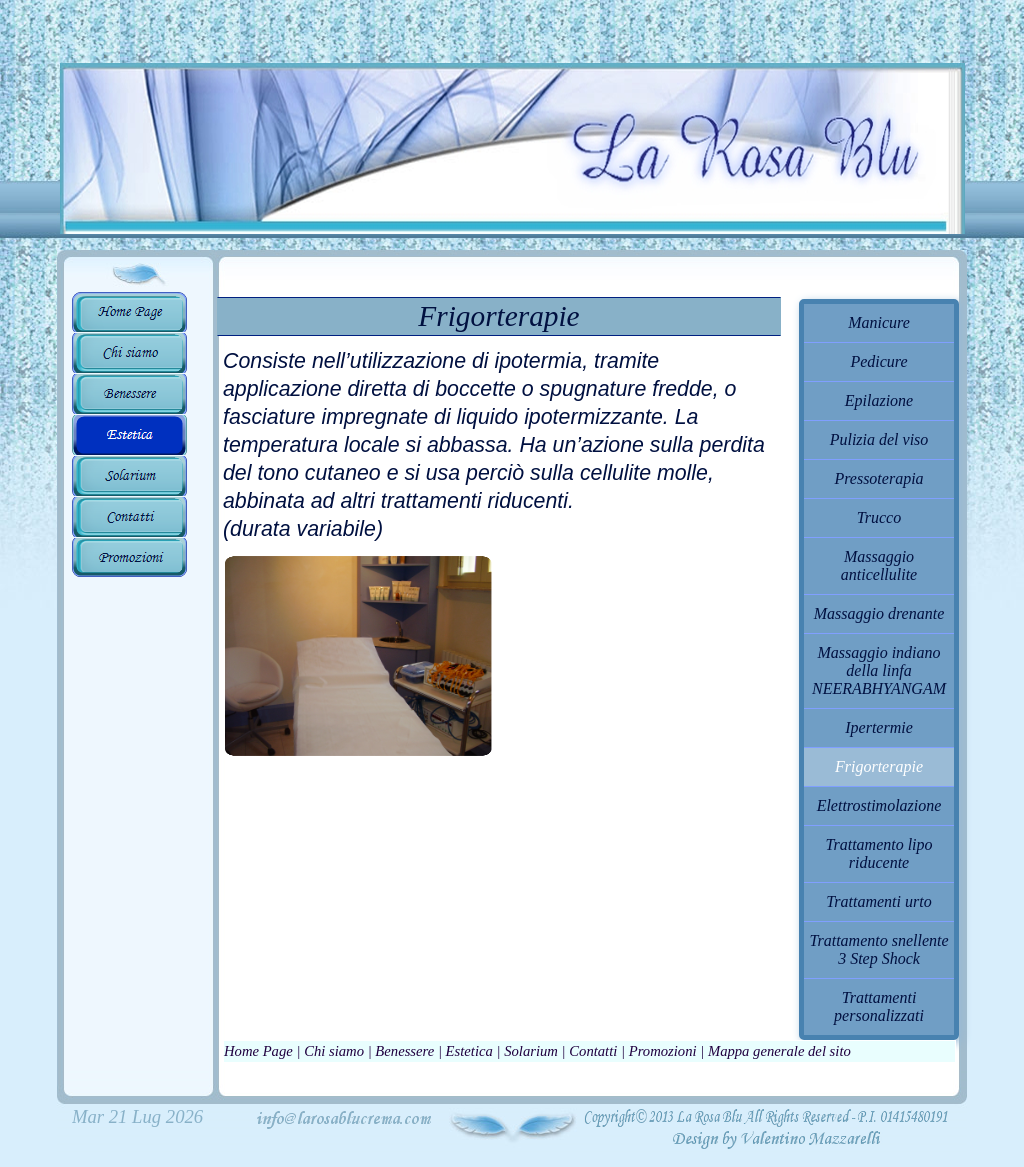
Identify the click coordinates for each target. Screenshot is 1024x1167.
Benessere (404, 1051)
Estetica (469, 1051)
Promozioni (663, 1051)
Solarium (531, 1051)
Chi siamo (334, 1051)
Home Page (258, 1051)
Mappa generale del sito (779, 1051)
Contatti (593, 1051)
